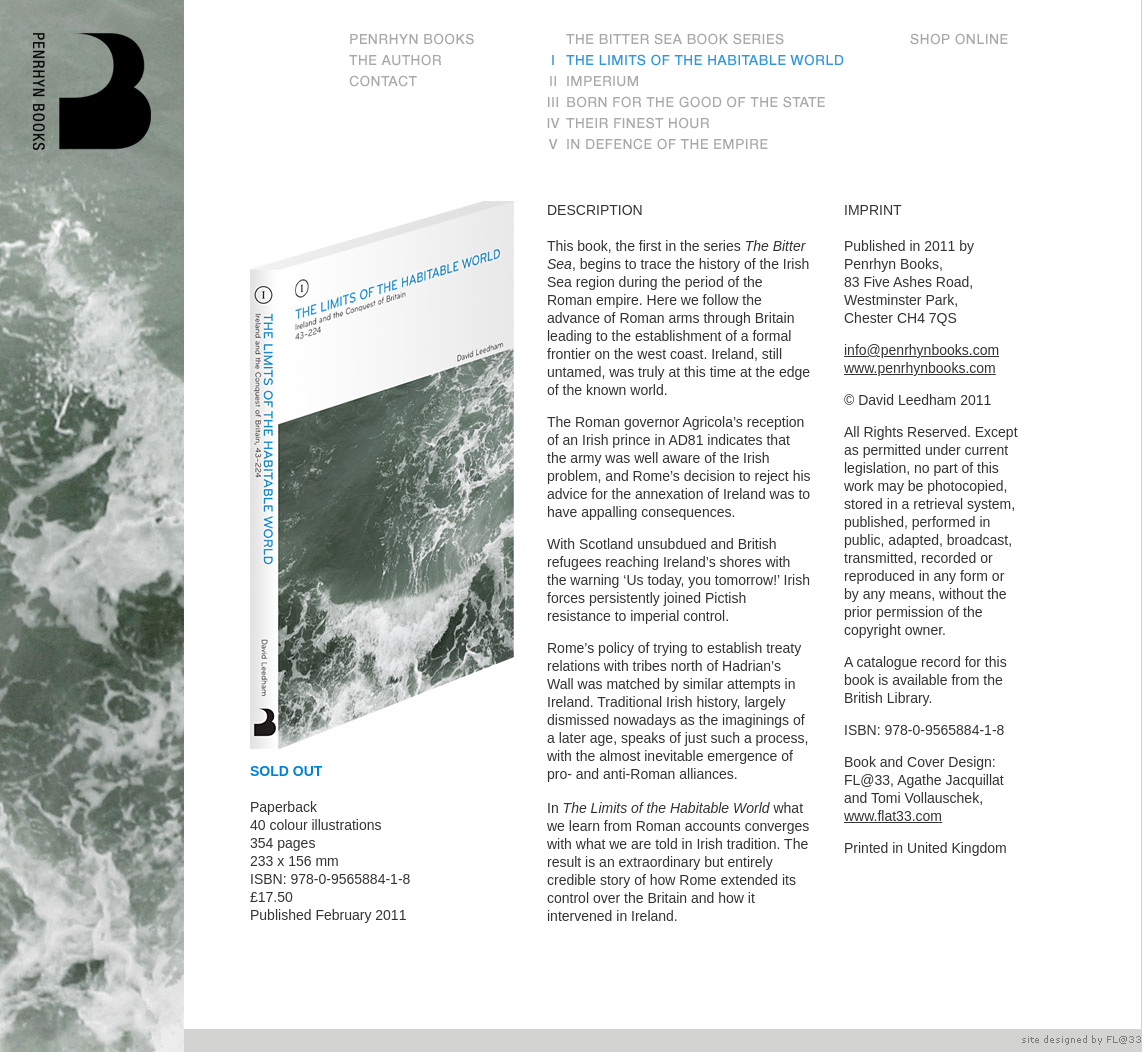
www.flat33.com (893, 816)
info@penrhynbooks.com (921, 350)
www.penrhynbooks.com (920, 368)
